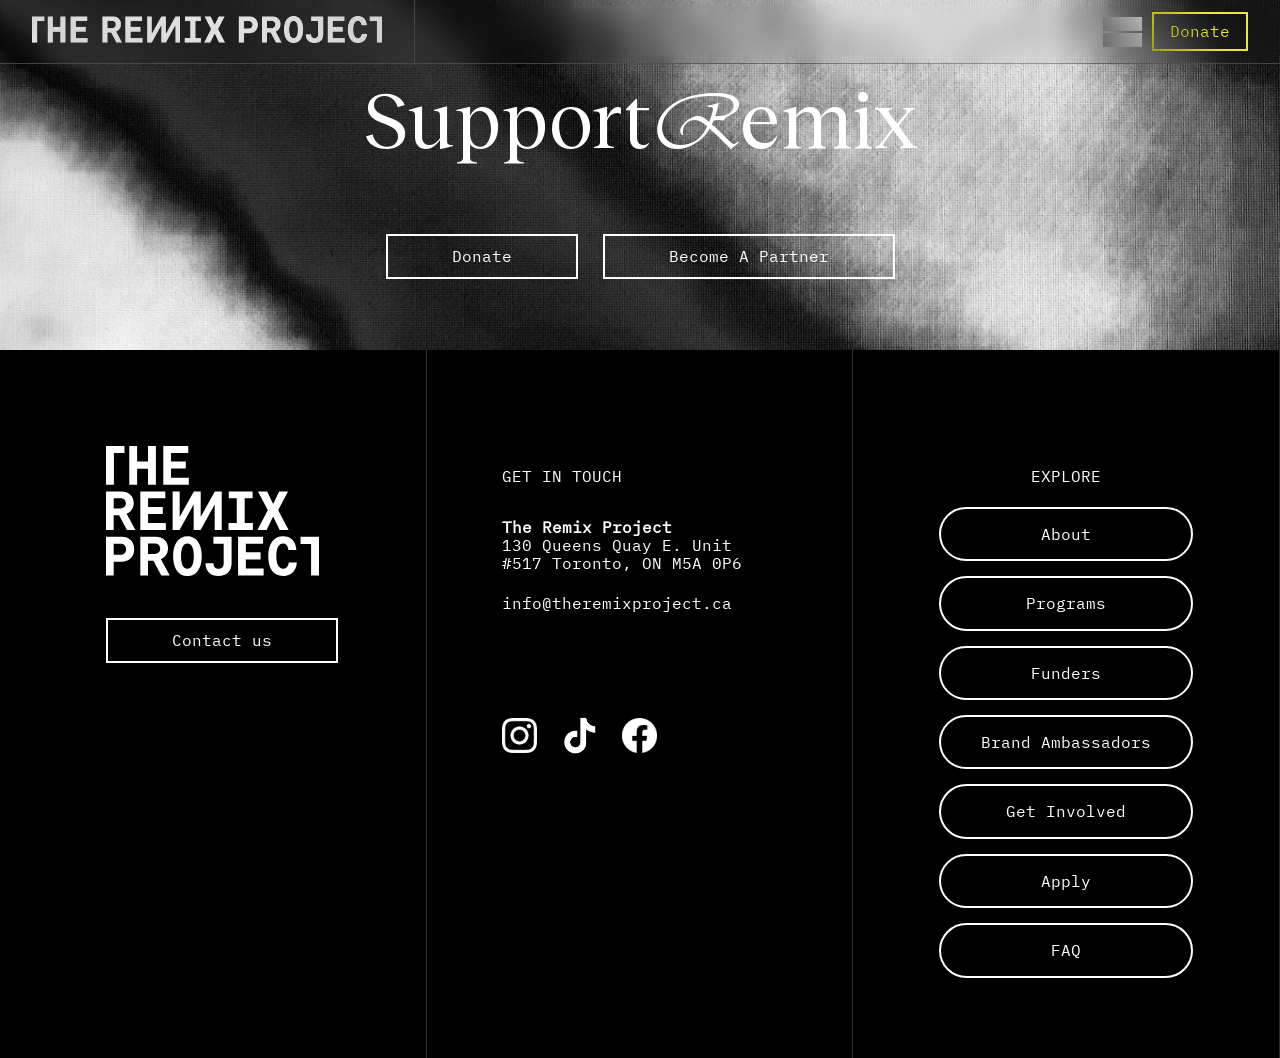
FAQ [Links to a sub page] (1066, 950)
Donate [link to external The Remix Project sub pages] (482, 256)
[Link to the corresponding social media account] (519, 735)
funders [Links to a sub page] (1066, 673)
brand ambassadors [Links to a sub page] (1066, 742)
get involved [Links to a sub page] (1066, 811)
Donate (1200, 31)
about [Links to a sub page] (1066, 534)
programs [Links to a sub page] (1066, 603)
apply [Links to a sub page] (1066, 881)
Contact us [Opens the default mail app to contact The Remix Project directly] (222, 640)
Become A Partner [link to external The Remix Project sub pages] (749, 256)
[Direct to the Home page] (207, 37)
